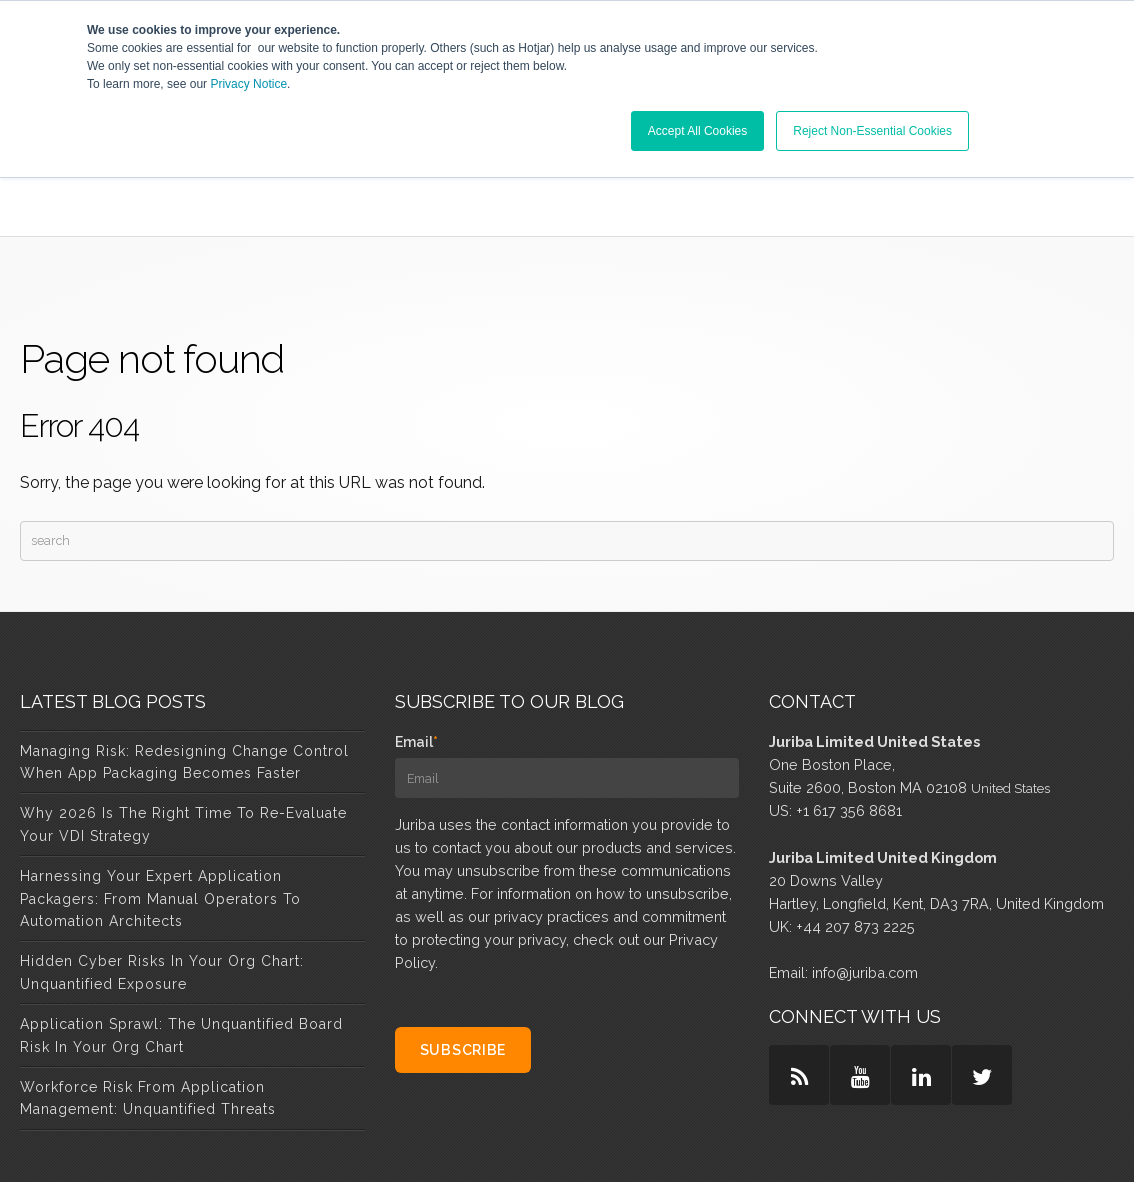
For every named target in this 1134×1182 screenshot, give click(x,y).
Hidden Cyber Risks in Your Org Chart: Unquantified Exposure (162, 877)
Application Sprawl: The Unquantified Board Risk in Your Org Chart (181, 939)
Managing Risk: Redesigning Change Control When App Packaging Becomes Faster (184, 666)
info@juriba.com (865, 876)
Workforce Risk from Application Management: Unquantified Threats (148, 1002)
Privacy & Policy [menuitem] (679, 1141)
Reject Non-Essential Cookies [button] (872, 131)
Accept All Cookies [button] (697, 131)
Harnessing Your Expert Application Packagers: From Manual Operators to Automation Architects (160, 802)
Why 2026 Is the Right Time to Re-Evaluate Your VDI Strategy (183, 729)
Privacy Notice (248, 84)
